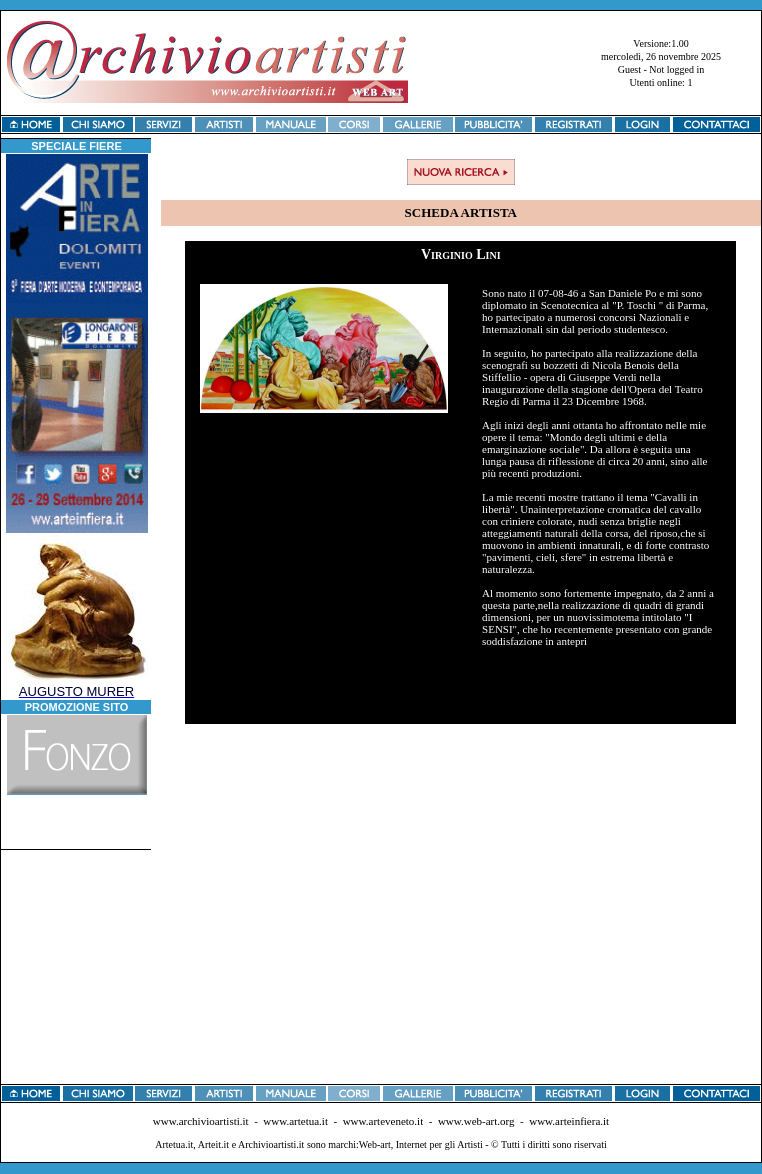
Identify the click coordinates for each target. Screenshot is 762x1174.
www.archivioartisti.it (201, 1121)
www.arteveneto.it (383, 1121)
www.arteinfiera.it (569, 1121)
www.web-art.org (476, 1121)
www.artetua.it (295, 1121)
